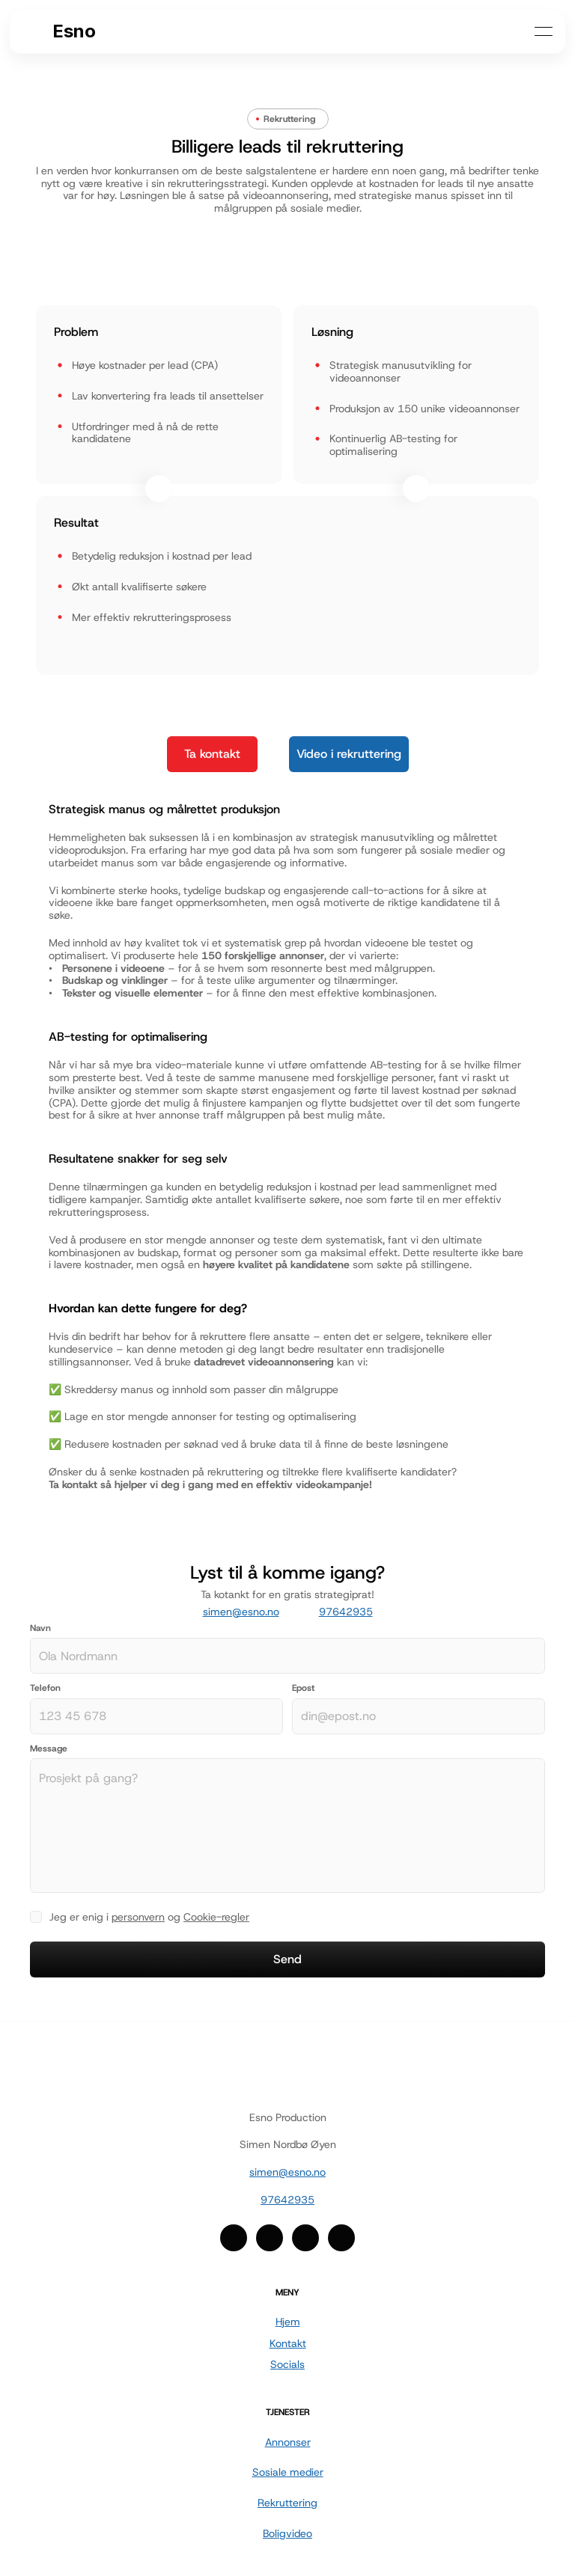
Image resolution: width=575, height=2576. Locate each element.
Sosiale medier (287, 2472)
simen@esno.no (241, 1611)
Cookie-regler (216, 1917)
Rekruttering (287, 2502)
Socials (287, 2364)
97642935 (346, 1611)
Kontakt (288, 2343)
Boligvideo (287, 2533)
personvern (138, 1917)
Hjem (288, 2321)
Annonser (288, 2442)
